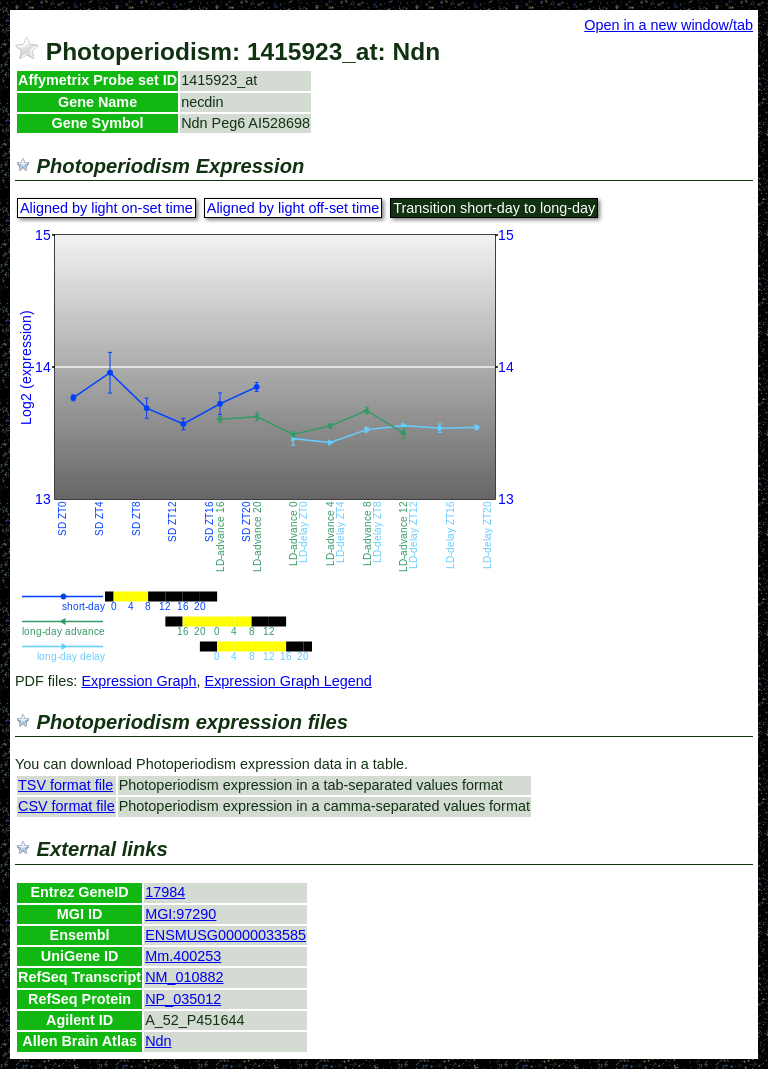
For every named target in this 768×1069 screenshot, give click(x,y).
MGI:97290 (180, 914)
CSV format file (66, 806)
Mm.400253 (183, 956)
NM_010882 (184, 977)
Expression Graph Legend (288, 681)
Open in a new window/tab (668, 25)
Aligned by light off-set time (293, 208)
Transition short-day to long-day (494, 208)
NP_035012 (183, 999)
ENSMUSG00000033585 (225, 935)
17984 (165, 892)
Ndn (158, 1041)
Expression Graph (138, 681)
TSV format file (65, 785)
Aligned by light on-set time (106, 208)
